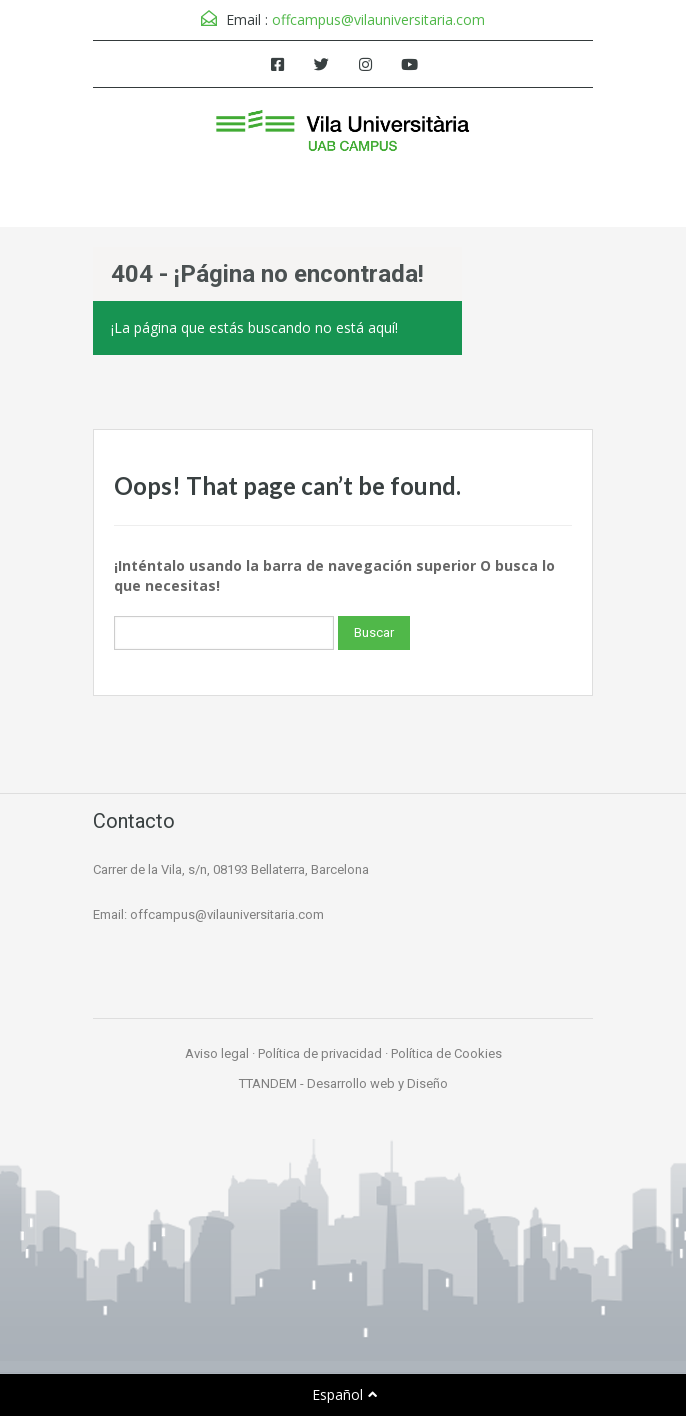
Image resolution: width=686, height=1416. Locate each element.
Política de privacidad (320, 1053)
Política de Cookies (446, 1053)
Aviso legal (217, 1053)
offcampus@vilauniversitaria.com (378, 19)
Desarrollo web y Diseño (377, 1083)
